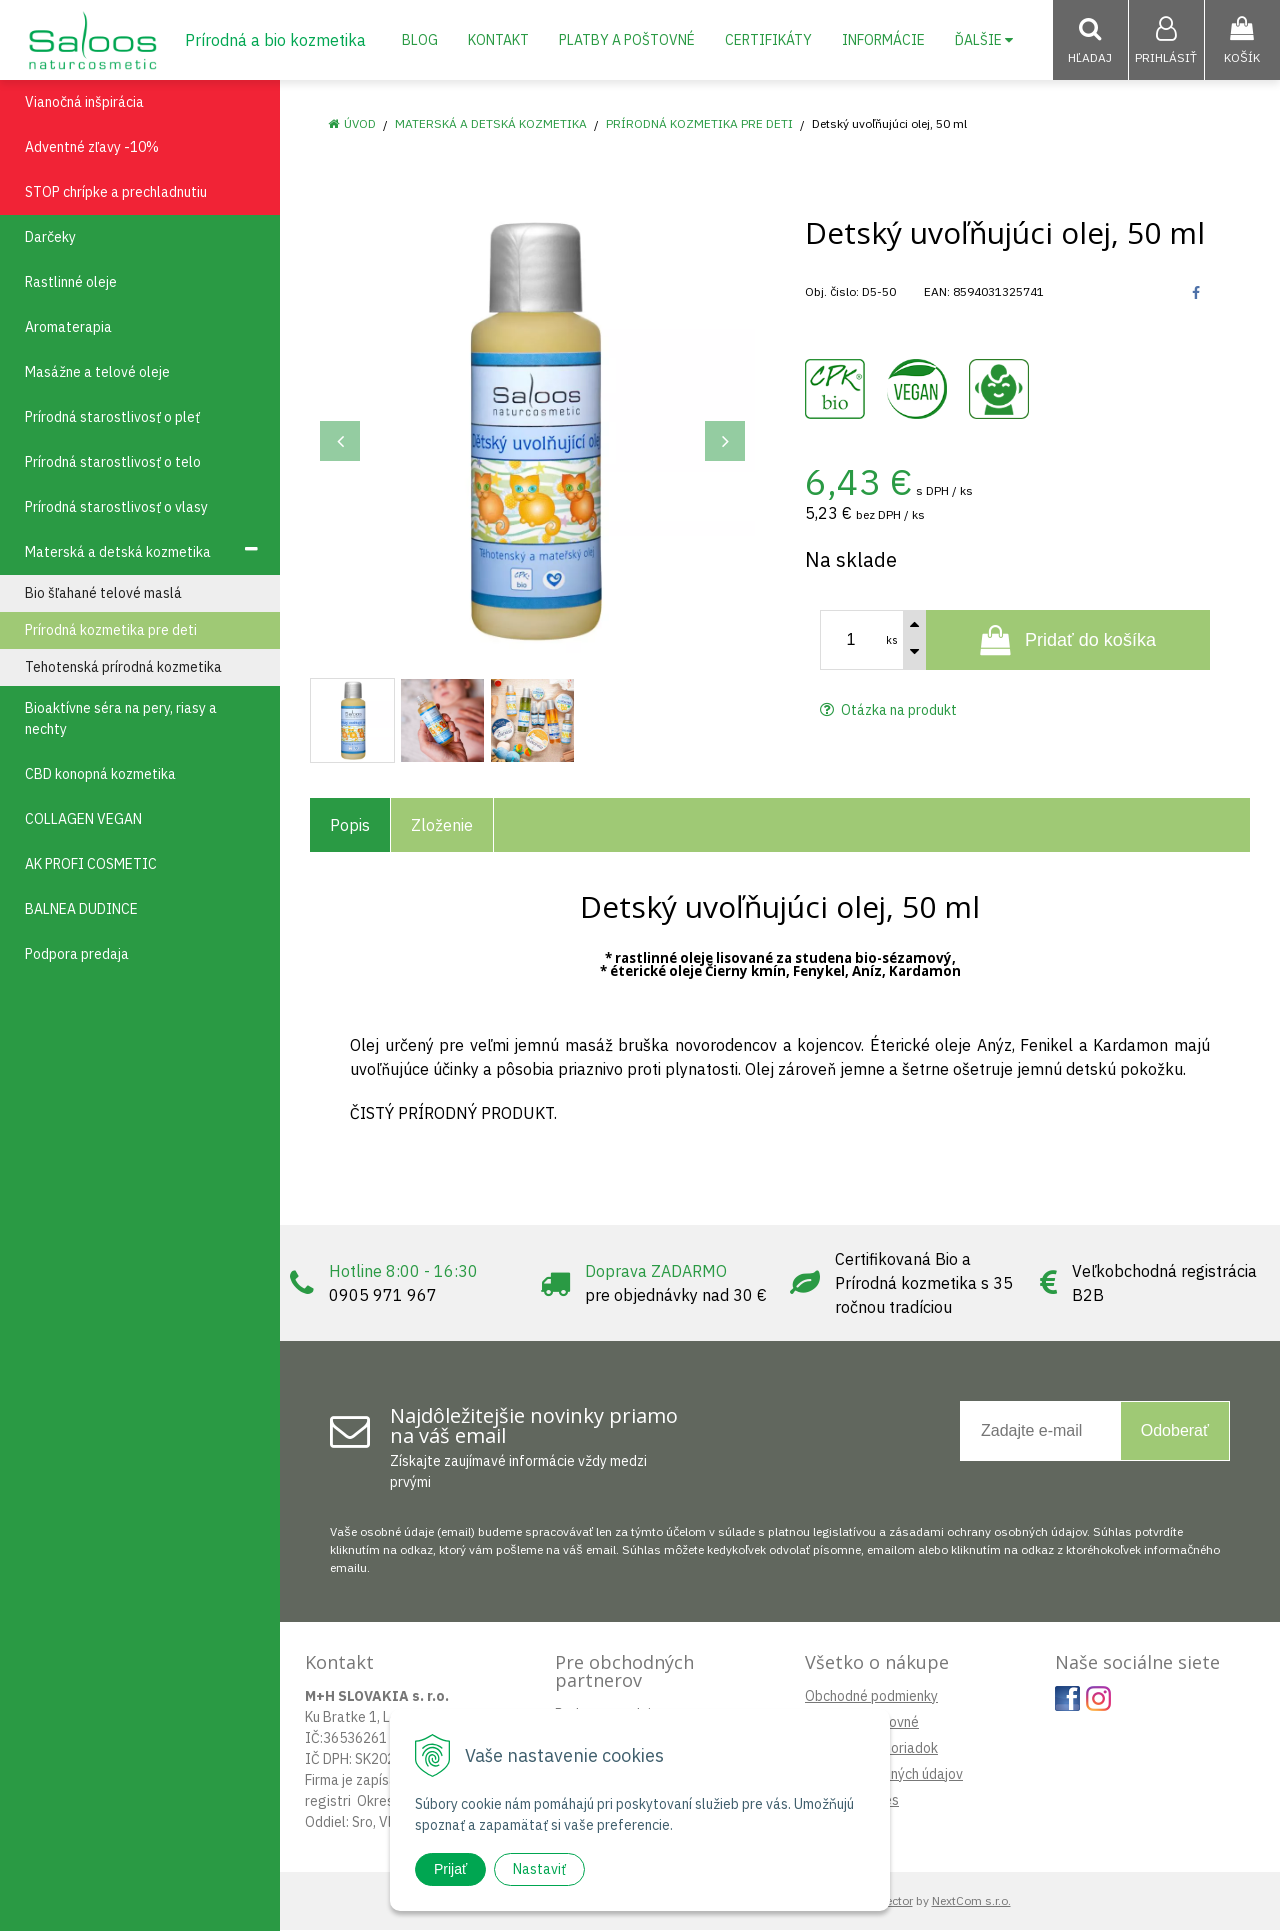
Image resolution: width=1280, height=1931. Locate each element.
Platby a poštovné (627, 40)
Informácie (883, 40)
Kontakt (498, 40)
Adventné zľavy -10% (92, 148)
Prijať (450, 1869)
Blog (420, 40)
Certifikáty (768, 40)
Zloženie (442, 826)
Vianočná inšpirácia (84, 103)
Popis (350, 826)
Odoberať (1175, 1431)
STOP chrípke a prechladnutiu (116, 193)
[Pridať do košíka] (1068, 641)
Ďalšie (984, 40)
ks (892, 641)
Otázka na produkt (888, 711)
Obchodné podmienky (871, 1697)
